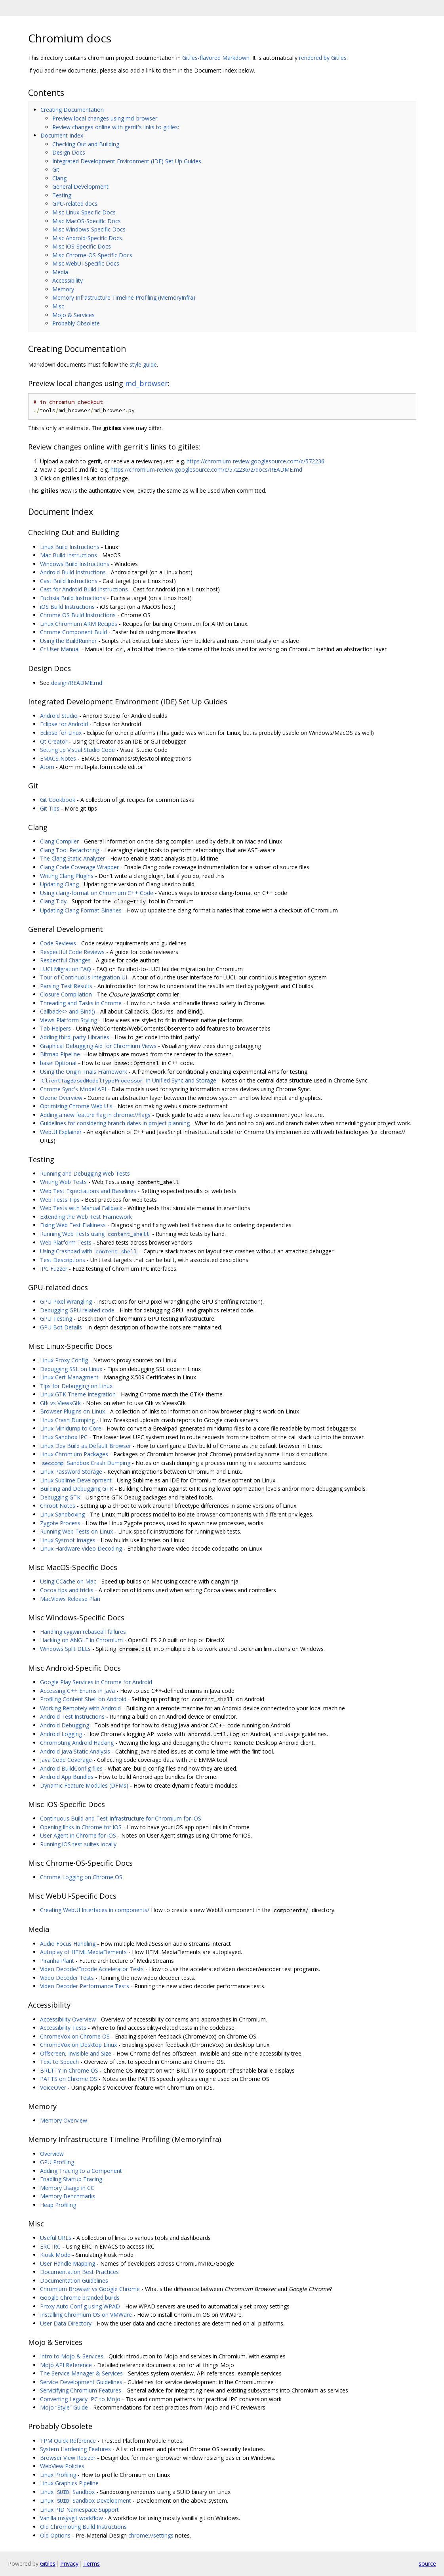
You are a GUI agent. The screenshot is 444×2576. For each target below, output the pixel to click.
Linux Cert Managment (69, 1377)
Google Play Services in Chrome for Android (96, 1682)
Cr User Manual (60, 649)
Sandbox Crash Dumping (85, 1463)
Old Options (55, 2535)
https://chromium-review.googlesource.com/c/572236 (255, 461)
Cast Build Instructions (68, 581)
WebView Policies (62, 2466)
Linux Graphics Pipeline (69, 2483)
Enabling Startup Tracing (71, 2179)
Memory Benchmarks (67, 2196)
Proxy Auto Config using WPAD (80, 2306)
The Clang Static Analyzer (72, 858)
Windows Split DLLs (65, 1648)
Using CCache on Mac (68, 1581)
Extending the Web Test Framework (86, 1216)
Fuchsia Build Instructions (72, 598)
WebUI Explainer (61, 1132)
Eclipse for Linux (61, 732)
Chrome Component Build (73, 632)
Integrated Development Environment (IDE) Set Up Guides (126, 161)
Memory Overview (63, 2120)
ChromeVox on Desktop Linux (78, 2044)
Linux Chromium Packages (74, 1454)
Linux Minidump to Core (70, 1428)
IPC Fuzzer (53, 1268)
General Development (80, 186)
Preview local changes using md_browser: (105, 118)
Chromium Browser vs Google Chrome (90, 2289)
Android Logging (61, 1734)
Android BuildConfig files (71, 1768)
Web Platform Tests (65, 1242)
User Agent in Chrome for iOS (78, 1835)
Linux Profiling (58, 2474)
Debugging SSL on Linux (71, 1369)
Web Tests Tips (60, 1199)
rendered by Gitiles (323, 57)
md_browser (146, 383)
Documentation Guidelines (74, 2280)
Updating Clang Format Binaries (81, 910)
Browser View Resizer (67, 2457)
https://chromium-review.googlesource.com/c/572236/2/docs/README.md (206, 469)
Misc (58, 306)
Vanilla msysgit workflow (71, 2518)
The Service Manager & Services (81, 2373)
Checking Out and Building (85, 144)
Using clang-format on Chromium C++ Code (96, 893)
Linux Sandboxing (62, 1514)
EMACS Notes (58, 758)
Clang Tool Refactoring (69, 850)
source (427, 2563)
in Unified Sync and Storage (128, 1080)
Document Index (61, 135)
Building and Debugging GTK (76, 1488)
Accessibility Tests (63, 2027)
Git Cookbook (57, 799)
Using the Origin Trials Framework (83, 1071)
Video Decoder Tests (67, 1977)
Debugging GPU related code (77, 1310)
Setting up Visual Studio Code (77, 749)
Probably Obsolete (76, 323)
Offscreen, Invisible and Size (75, 2053)
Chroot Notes (57, 1505)
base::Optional (58, 1063)
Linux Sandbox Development (85, 2500)
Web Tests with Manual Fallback (81, 1208)
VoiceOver (53, 2087)
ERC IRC (50, 2246)
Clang (59, 178)
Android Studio (59, 715)
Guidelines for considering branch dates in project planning (115, 1123)
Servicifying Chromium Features (80, 2390)
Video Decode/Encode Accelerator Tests (92, 1969)
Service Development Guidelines (81, 2382)
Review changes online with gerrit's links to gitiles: (115, 127)
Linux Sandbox (67, 2492)
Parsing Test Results (66, 986)
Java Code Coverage (66, 1759)
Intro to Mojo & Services (71, 2356)
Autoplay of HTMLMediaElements (83, 1952)
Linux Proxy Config (64, 1360)
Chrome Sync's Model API (73, 1089)
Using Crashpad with (89, 1251)
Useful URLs (55, 2237)
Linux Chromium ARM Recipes (78, 623)
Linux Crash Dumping (67, 1420)
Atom (47, 767)
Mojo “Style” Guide (64, 2407)
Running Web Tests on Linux (76, 1531)
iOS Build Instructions (67, 606)
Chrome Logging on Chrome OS (81, 1877)
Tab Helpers (55, 1028)
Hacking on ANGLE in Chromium (81, 1640)
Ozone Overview (61, 1098)
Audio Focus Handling (67, 1943)
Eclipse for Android (64, 724)
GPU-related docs (74, 203)
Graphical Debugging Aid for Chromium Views (98, 1046)
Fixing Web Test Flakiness (73, 1225)
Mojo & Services (73, 315)
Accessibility (67, 280)
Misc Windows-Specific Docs (89, 229)
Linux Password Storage (71, 1471)
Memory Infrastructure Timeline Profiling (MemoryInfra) (123, 297)
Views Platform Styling (68, 1020)
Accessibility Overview (68, 2019)
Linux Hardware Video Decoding (81, 1548)
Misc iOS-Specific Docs (81, 246)
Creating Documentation (72, 109)
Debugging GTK (60, 1497)
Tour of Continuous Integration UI (83, 977)
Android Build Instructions (73, 572)
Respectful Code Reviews (72, 952)
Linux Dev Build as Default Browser (85, 1446)
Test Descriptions (62, 1260)
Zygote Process (60, 1523)
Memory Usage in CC (67, 2188)
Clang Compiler (59, 841)
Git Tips (49, 808)
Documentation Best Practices (79, 2272)
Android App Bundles (66, 1776)
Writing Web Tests (63, 1182)
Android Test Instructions (72, 1716)
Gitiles (47, 2563)
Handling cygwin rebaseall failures (83, 1631)
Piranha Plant (57, 1960)
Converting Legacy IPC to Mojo (80, 2399)
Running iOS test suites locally (78, 1844)
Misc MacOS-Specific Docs (86, 221)
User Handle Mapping (67, 2263)
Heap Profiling (58, 2205)
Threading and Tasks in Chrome (81, 1003)
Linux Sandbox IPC (64, 1437)
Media (60, 272)
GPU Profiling (57, 2162)
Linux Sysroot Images (67, 1540)
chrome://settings (150, 2535)
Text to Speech (59, 2061)
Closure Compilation (66, 994)
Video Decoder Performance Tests (84, 1986)
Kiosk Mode (55, 2255)
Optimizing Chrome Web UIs (76, 1106)
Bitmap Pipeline (60, 1054)
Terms (91, 2563)
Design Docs (68, 152)
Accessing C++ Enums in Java (77, 1690)
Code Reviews (58, 943)
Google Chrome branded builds (80, 2297)
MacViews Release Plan (70, 1599)
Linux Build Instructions (69, 547)
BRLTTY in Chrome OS (69, 2070)
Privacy (69, 2563)
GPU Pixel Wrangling (66, 1301)
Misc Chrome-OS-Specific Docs (92, 255)
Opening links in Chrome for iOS (81, 1827)
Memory (63, 289)
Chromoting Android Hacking (77, 1742)
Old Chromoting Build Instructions (83, 2526)
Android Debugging (64, 1725)
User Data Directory (65, 2323)
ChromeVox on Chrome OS (75, 2036)
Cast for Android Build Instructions (84, 589)
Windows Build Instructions (74, 564)
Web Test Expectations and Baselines (88, 1191)
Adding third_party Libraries (74, 1037)
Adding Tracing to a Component (81, 2170)
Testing (61, 195)
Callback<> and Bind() (67, 1011)
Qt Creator (53, 741)
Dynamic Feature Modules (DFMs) (84, 1785)
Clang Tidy (53, 901)
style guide (143, 364)
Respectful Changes (65, 960)
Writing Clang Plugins (66, 876)
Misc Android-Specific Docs (87, 238)
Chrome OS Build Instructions (78, 615)
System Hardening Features (75, 2449)
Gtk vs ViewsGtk (60, 1403)
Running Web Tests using (95, 1233)
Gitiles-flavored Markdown (216, 57)
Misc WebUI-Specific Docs (85, 263)
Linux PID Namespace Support (79, 2509)
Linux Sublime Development (76, 1480)
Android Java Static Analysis (75, 1751)
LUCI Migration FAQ (65, 969)
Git (55, 169)
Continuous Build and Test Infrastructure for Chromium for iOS (120, 1818)
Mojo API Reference (66, 2365)
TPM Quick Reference (68, 2440)
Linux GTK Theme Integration (78, 1394)
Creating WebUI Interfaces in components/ (94, 1910)
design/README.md (76, 683)
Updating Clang (59, 884)
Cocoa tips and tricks (66, 1590)
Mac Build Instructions (68, 555)
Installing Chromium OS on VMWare (86, 2314)
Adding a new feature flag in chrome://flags (95, 1115)
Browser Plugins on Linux (72, 1411)
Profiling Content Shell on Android (83, 1699)
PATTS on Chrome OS (68, 2079)
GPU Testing (56, 1318)
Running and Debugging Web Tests (85, 1173)
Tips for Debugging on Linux (76, 1386)
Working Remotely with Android (80, 1708)
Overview (52, 2153)
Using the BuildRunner (68, 640)
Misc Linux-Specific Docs (84, 212)
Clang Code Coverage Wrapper (79, 867)
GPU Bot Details (61, 1327)
